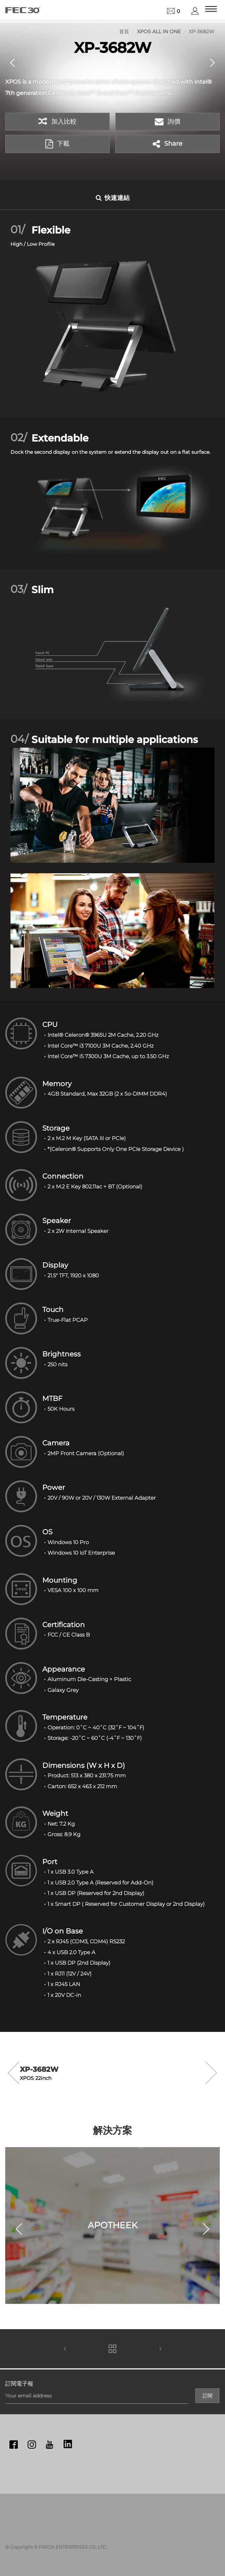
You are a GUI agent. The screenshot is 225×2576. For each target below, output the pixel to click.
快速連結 (113, 198)
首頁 (124, 31)
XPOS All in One (159, 31)
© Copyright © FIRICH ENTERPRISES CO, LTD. (56, 2547)
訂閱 (207, 2396)
